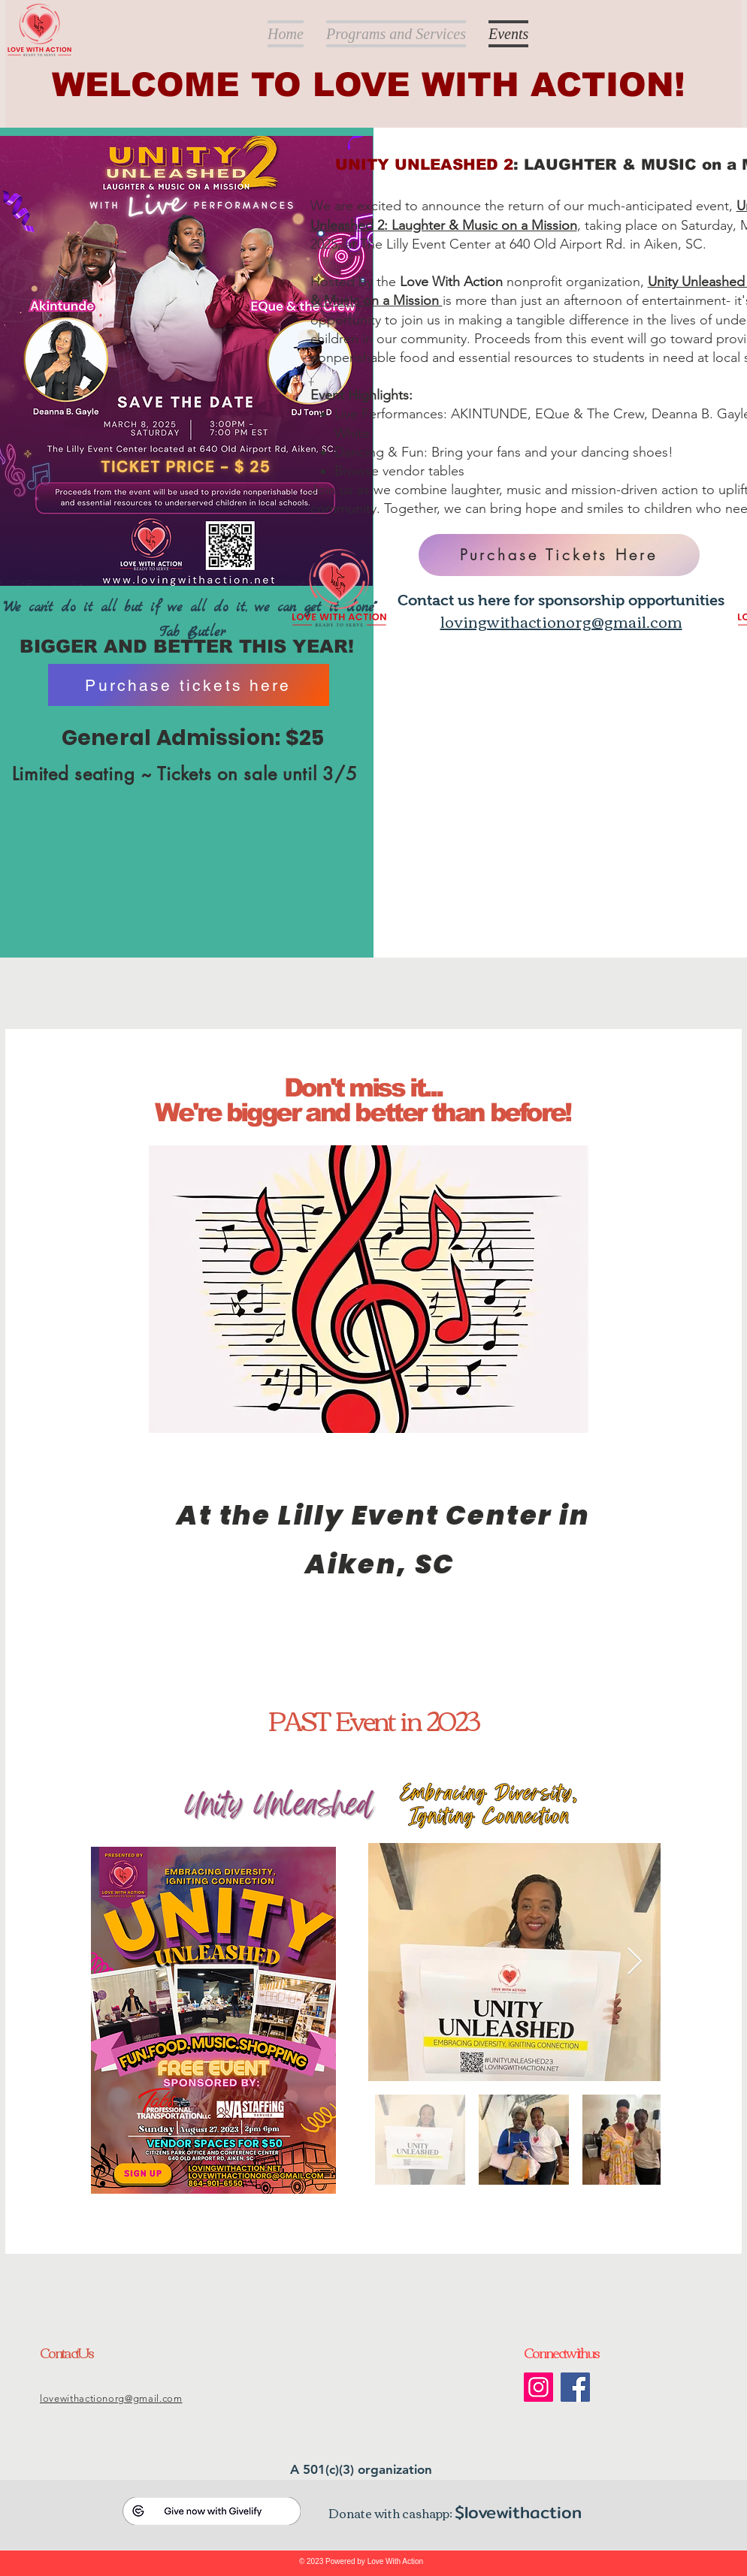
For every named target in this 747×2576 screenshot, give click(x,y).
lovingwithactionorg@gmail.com (561, 621)
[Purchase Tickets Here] (559, 555)
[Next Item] (634, 1962)
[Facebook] (575, 2387)
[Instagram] (538, 2387)
